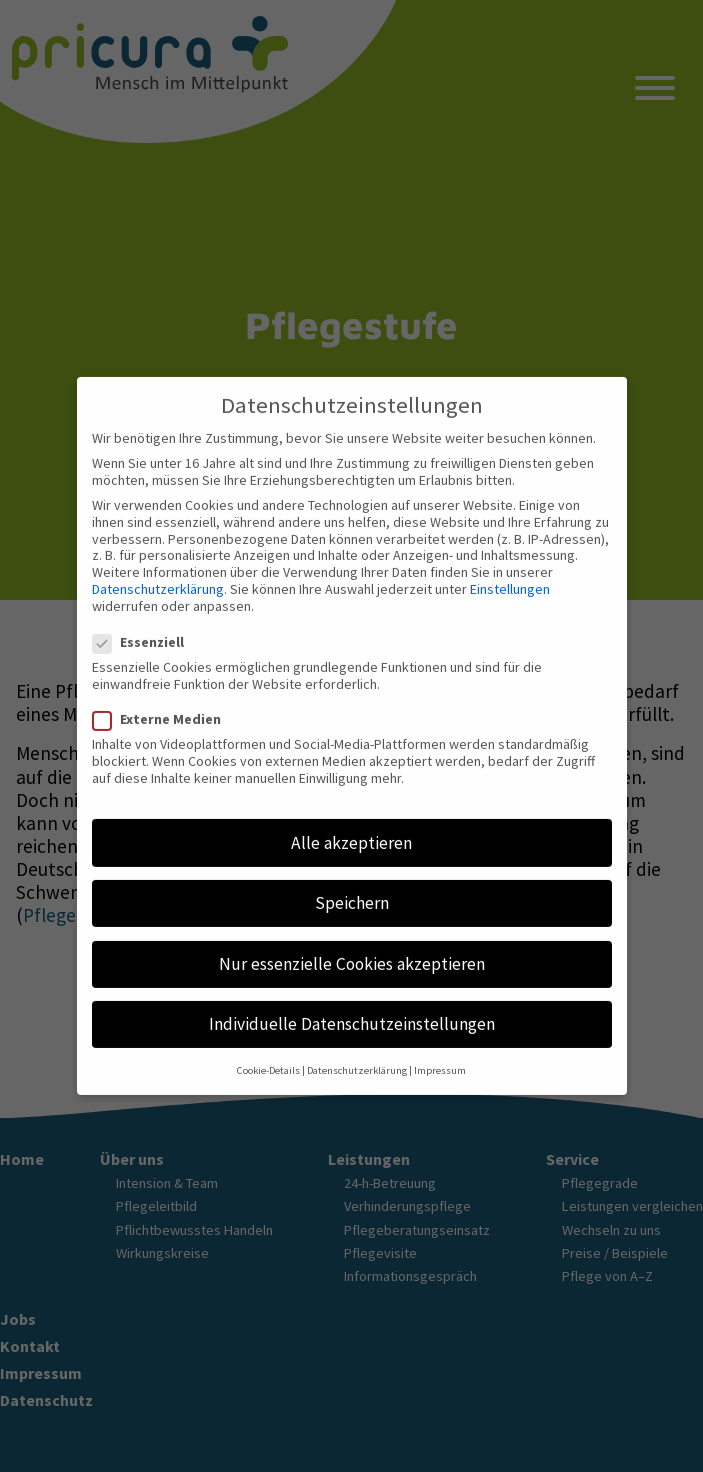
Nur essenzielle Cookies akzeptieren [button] (352, 946)
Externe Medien (163, 702)
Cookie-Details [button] (268, 1053)
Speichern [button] (352, 886)
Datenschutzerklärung (158, 571)
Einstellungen (510, 571)
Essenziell (144, 625)
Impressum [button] (440, 1053)
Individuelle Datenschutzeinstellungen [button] (352, 1007)
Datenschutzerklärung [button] (357, 1053)
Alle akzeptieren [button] (351, 825)
